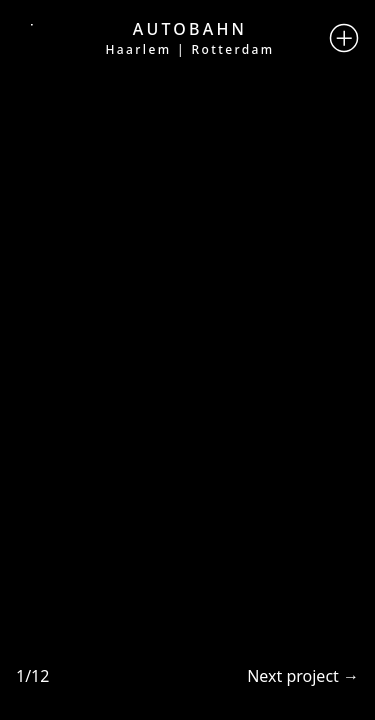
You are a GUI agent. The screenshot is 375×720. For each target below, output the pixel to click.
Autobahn (190, 29)
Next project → (303, 676)
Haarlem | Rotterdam (189, 49)
